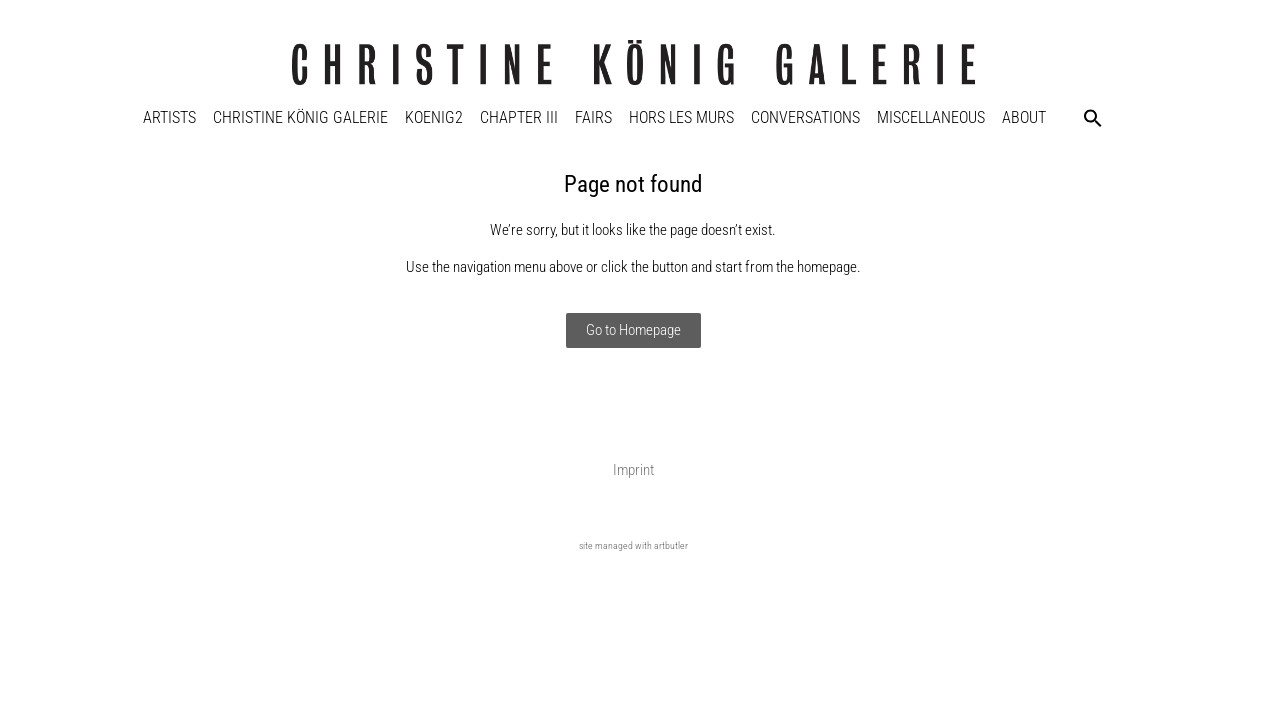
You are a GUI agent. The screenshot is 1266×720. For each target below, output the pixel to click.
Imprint (633, 470)
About (1024, 117)
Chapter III (519, 117)
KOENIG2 (434, 117)
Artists (169, 117)
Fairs (593, 117)
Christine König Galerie (300, 117)
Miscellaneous (931, 117)
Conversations (805, 117)
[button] (1093, 118)
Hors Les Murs (681, 117)
